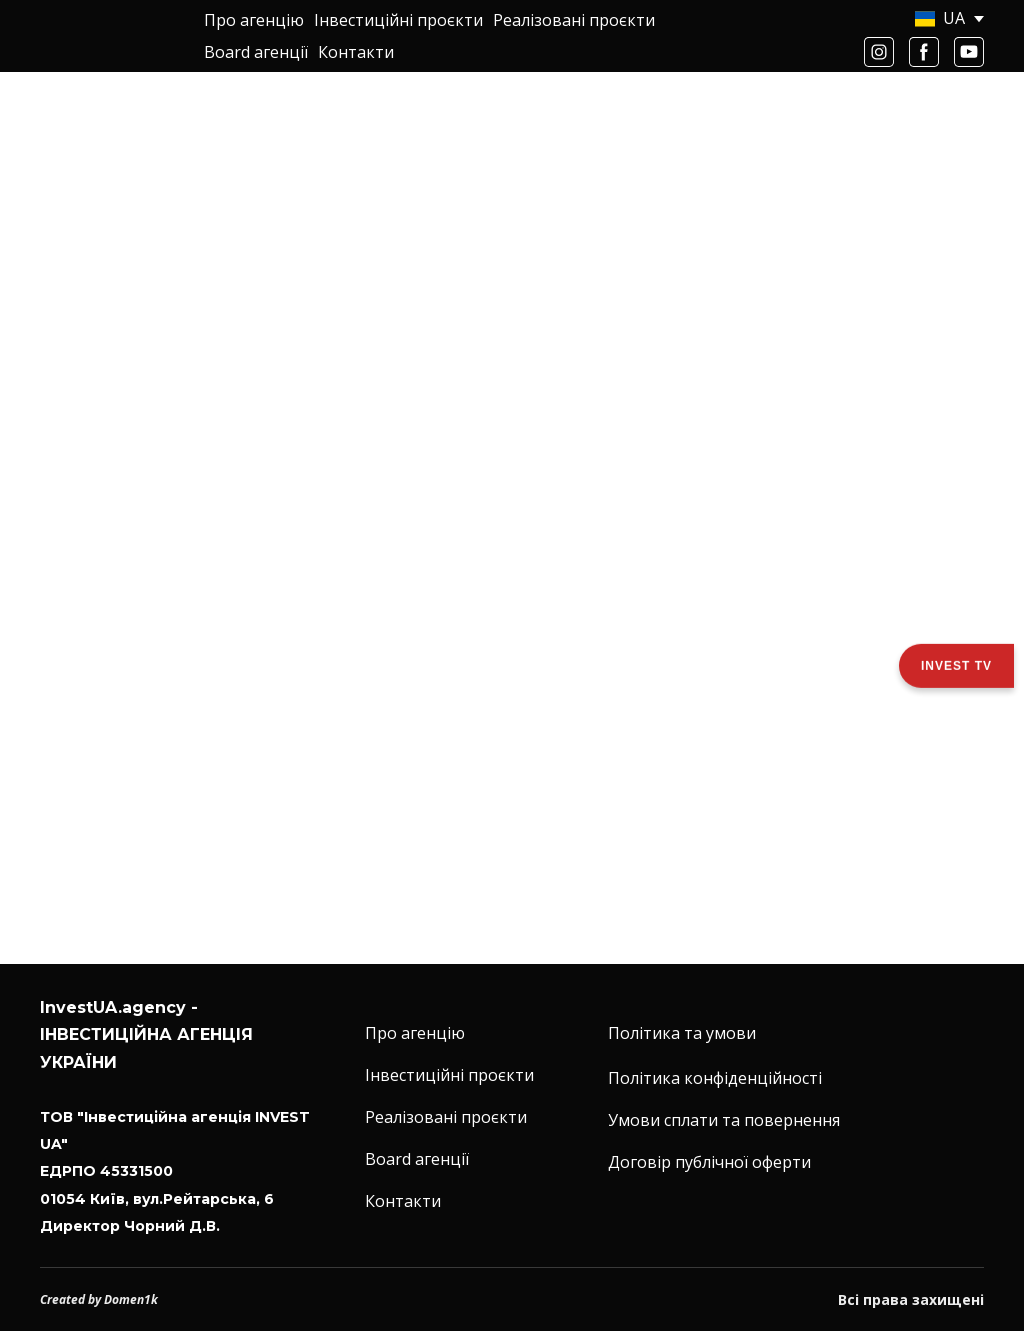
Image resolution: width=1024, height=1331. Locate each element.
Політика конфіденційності (715, 1078)
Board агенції (256, 52)
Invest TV (956, 665)
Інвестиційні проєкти (398, 20)
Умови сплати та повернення (724, 1120)
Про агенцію (254, 20)
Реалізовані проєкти (574, 20)
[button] (879, 52)
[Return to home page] (107, 36)
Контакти (356, 52)
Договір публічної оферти (709, 1162)
